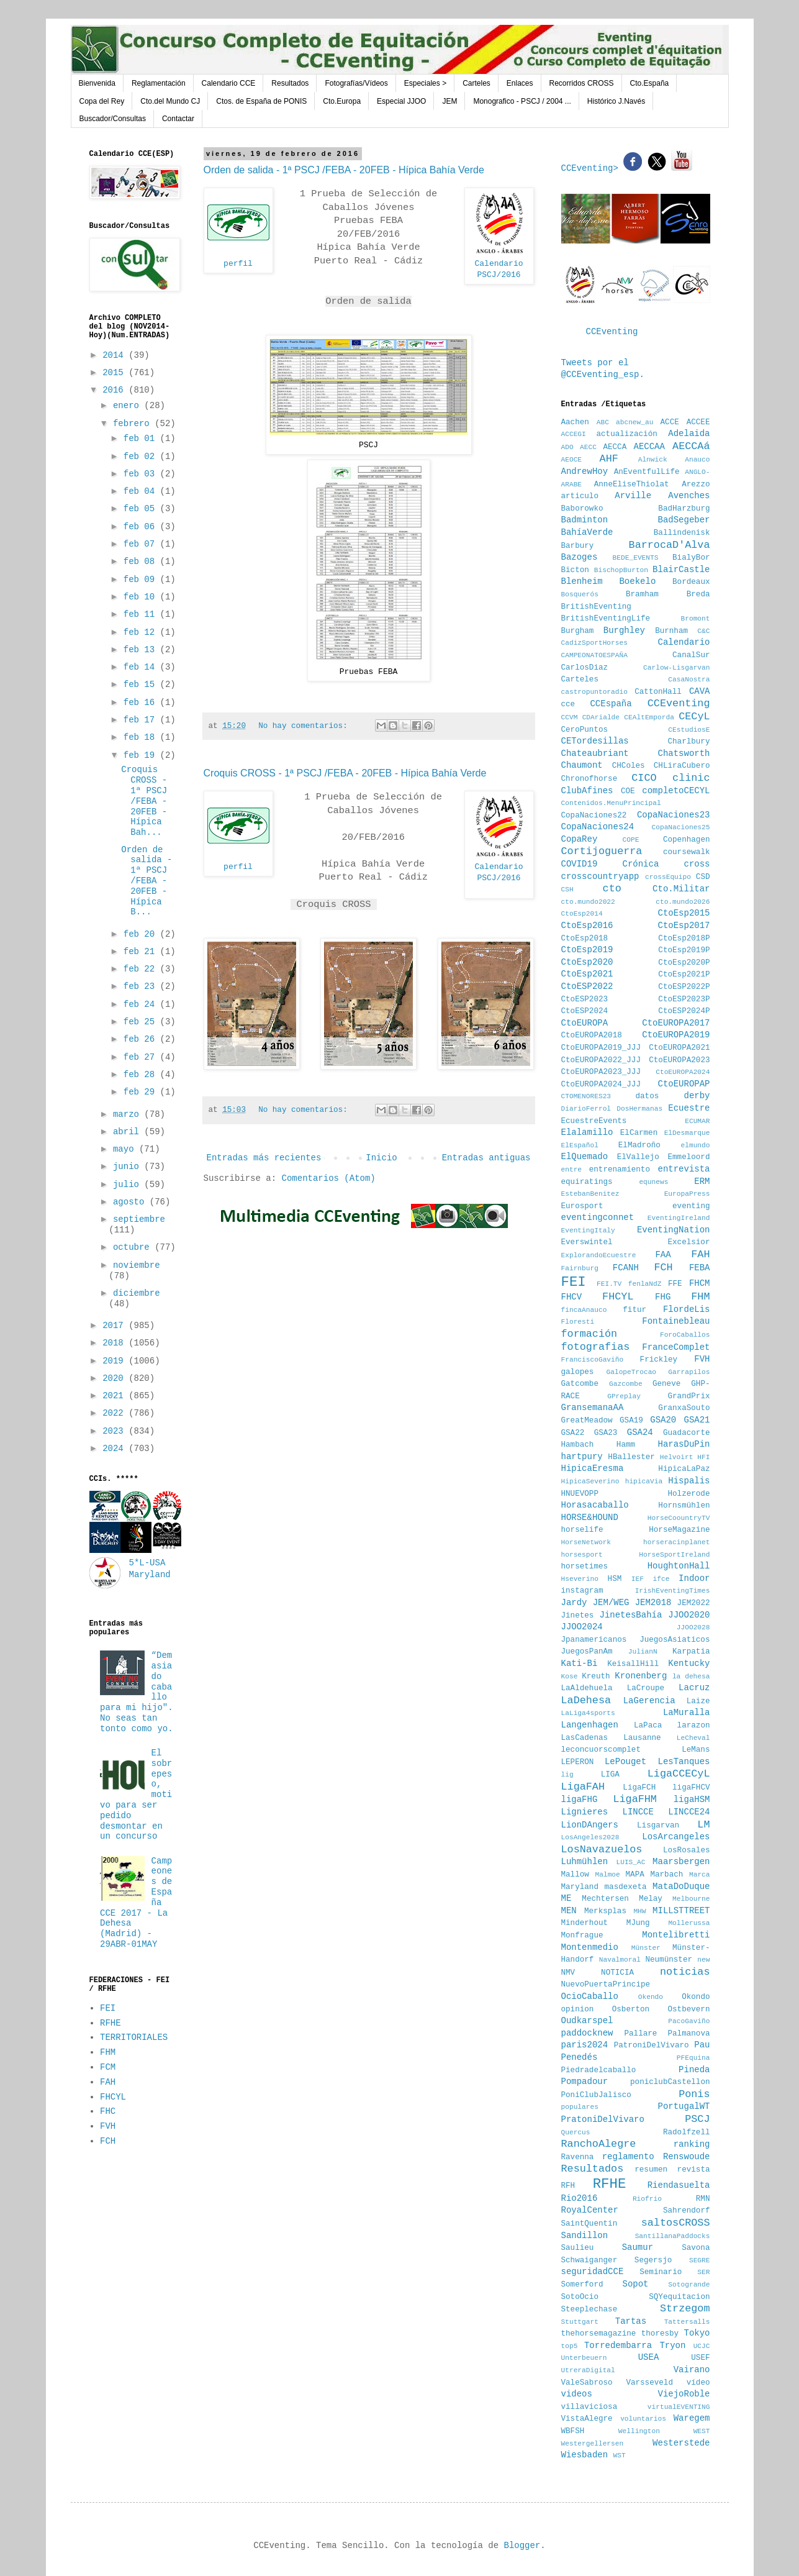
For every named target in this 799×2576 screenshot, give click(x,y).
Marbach (666, 1874)
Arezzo (696, 484)
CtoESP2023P (684, 999)
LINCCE (638, 1812)
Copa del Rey (102, 101)
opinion (577, 2009)
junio (128, 1167)
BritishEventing (596, 607)
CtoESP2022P (684, 987)
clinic (691, 778)
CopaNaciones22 (594, 815)
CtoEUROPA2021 (679, 1048)
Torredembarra (618, 2346)
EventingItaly (588, 1230)
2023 (115, 1431)
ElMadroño (639, 1145)
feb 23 (142, 986)
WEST (701, 2431)
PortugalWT (683, 2106)
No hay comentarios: (305, 726)
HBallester (631, 1457)
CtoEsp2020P (684, 962)
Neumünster (668, 1959)
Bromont (695, 618)
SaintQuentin (589, 2223)
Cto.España (649, 83)
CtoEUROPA (584, 1023)
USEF (700, 2358)
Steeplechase (589, 2309)
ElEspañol (579, 1145)
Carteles (476, 83)
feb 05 (142, 509)
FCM (107, 2067)
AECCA (614, 447)
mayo (126, 1149)
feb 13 (142, 650)
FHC (107, 2111)
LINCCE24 (689, 1812)
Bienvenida (97, 83)
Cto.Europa (342, 101)
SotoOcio (579, 2297)
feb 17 (142, 720)
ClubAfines (587, 791)
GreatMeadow (587, 1420)
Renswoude (686, 2157)
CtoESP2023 (584, 999)
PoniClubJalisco (596, 2095)
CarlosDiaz (584, 667)
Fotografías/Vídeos (356, 83)
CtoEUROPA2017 (676, 1023)
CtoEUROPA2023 (679, 1060)
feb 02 (142, 457)
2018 (115, 1343)
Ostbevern (688, 2009)
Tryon (672, 2346)
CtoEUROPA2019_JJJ (601, 1048)
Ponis (694, 2094)
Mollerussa (689, 1923)
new (703, 1960)
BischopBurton (621, 570)
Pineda (694, 2070)
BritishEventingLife (606, 618)
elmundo (695, 1145)
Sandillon (584, 2236)
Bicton (575, 570)
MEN (569, 1911)
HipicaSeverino (590, 1481)
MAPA (635, 1874)
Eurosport (582, 1206)
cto (612, 888)
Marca (699, 1874)
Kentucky (689, 1663)
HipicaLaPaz (684, 1469)
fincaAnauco (584, 1310)
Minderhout (584, 1923)
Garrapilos (689, 1372)
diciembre (136, 1293)
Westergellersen (592, 2443)
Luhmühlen (584, 1862)
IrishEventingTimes (672, 1591)
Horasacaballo (595, 1505)
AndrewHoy (584, 471)
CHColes (628, 766)
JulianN (642, 1651)
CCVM (569, 717)
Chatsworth (683, 753)
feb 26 (142, 1039)
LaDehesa (586, 1700)
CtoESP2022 (587, 986)
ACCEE (698, 422)
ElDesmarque (687, 1133)
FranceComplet (676, 1347)
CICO (643, 778)
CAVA (699, 691)
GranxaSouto (684, 1408)
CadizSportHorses (594, 643)
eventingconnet (597, 1217)
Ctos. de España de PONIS (261, 101)
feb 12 (142, 632)
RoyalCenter (589, 2210)
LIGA (610, 1774)
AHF (609, 459)
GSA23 (606, 1433)
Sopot (636, 2284)
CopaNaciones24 (597, 827)
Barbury (577, 546)
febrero (134, 424)
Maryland (579, 1887)
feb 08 (142, 562)
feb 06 (142, 527)
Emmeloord (688, 1157)
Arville (633, 496)
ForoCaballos (685, 1335)
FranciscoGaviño (592, 1359)
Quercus (575, 2132)
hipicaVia (643, 1481)
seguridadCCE (592, 2272)
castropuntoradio (594, 692)
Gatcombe (579, 1384)
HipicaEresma (592, 1468)
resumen (650, 2169)
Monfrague (582, 1935)
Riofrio (647, 2199)
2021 (115, 1396)
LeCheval (693, 1738)
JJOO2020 (689, 1615)
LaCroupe (645, 1688)
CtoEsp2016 (587, 926)
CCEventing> (592, 168)
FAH (107, 2082)
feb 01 (142, 439)
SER (703, 2272)
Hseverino (579, 1579)
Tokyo (697, 2333)
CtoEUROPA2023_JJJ (601, 1072)
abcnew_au (634, 422)
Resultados (290, 83)
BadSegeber (683, 520)
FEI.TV (609, 1284)
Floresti (578, 1322)
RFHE (110, 2023)
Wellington (639, 2431)
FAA (662, 1255)
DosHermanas (639, 1109)
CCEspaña (610, 704)
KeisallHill (633, 1664)
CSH (567, 889)
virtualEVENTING (679, 2407)
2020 (115, 1378)
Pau (702, 2045)
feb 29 (142, 1092)
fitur (634, 1310)
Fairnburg (579, 1268)
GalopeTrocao (632, 1372)
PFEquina (693, 2058)
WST (619, 2455)
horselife (582, 1530)
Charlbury (688, 741)
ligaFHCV (691, 1787)
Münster (646, 1948)
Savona (696, 2248)
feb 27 (142, 1057)
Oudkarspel (587, 2021)
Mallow (575, 1874)
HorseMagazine (679, 1530)
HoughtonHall (679, 1566)
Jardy (574, 1603)
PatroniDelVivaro (651, 2045)
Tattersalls (687, 2322)
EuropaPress (687, 1194)
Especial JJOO (401, 101)
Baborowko (582, 508)
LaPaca (648, 1725)
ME (566, 1898)
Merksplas (605, 1911)
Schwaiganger (589, 2260)
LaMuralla (686, 1713)
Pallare (640, 2033)
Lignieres (584, 1812)
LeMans (696, 1749)
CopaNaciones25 (681, 827)
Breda (698, 594)
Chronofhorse (589, 779)
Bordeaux (691, 582)
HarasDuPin (683, 1444)
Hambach (577, 1444)
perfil (238, 263)
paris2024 (584, 2045)
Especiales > (425, 83)
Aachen (575, 422)
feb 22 (142, 969)
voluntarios (643, 2419)
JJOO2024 (582, 1627)
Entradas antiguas (486, 1158)
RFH (568, 2186)
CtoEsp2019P (684, 950)
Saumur (637, 2247)
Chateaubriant (595, 753)
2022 (115, 1413)
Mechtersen (605, 1899)
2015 (115, 373)
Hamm (625, 1444)
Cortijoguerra (602, 851)
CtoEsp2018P (684, 938)
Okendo (650, 1997)
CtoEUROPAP (683, 1084)
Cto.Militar (681, 889)
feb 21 (142, 952)
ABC (603, 422)
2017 (115, 1326)
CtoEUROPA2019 (676, 1035)
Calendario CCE (229, 83)
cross (697, 864)
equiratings (587, 1182)
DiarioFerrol (586, 1109)
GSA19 (631, 1420)
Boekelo (637, 581)
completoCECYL (676, 791)
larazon (693, 1725)
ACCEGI (573, 434)
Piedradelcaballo (598, 2070)
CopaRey (579, 839)
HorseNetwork (586, 1542)
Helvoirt (676, 1457)
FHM (107, 2052)
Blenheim (582, 581)
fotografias (595, 1347)
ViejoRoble (683, 2394)
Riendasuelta (679, 2185)
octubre (134, 1247)
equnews (653, 1182)
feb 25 (142, 1022)
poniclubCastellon (670, 2082)
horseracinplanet (676, 1542)
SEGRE (699, 2260)
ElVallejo (638, 1157)
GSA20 (663, 1420)
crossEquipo (668, 877)
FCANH (626, 1268)
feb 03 (142, 474)
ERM (702, 1181)
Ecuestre (689, 1108)
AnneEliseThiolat (631, 484)
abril (128, 1132)
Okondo (696, 1997)
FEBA (699, 1268)
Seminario (660, 2272)
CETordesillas (595, 741)
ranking (692, 2144)
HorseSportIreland (674, 1555)
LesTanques (684, 1762)
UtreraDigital (588, 2370)
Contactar (178, 118)
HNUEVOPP (579, 1494)
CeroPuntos (584, 730)
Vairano (692, 2370)
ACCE (670, 422)
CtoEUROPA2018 (591, 1035)
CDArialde (601, 717)
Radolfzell (686, 2132)
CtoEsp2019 (587, 950)
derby (697, 1096)
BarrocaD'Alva (669, 545)
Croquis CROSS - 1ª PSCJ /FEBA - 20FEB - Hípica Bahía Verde (345, 773)
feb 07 (142, 544)
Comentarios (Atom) (329, 1178)
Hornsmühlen (684, 1505)
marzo (128, 1114)
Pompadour (584, 2082)
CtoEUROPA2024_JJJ (601, 1084)
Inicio (381, 1158)
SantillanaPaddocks (672, 2236)
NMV (568, 1972)
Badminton (584, 520)
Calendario (683, 642)
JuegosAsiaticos (674, 1640)
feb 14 (142, 667)
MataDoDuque (681, 1886)
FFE (675, 1284)
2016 (115, 390)
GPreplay (624, 1396)
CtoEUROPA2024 (683, 1072)
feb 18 (142, 737)
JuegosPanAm (587, 1651)
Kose (569, 1676)
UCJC (701, 2346)
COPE (631, 840)
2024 (115, 1449)
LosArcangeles (676, 1837)
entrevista (683, 1169)
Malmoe (607, 1874)
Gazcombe (626, 1384)
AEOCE (571, 459)
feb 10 (142, 597)
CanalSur (691, 655)
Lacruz (694, 1688)
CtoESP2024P (684, 1011)
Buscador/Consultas (112, 118)
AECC (588, 447)
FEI (107, 2008)
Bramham (642, 594)
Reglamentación (159, 83)
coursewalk (686, 852)
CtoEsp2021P (684, 974)
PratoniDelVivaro (602, 2119)
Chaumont (582, 765)
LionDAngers (589, 1825)
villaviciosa (589, 2407)
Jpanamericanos (594, 1640)
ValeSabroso (587, 2382)
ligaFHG (579, 1800)
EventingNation (673, 1230)
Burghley (624, 630)
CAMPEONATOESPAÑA (594, 655)
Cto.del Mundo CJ (170, 101)
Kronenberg (641, 1676)
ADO (567, 447)
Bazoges (579, 557)
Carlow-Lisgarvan (676, 667)
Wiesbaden (584, 2455)
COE (628, 791)
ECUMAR (697, 1121)
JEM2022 (693, 1603)
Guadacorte (686, 1433)
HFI (703, 1457)
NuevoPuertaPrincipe (606, 1984)
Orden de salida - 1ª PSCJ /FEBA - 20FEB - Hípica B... (146, 881)
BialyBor (691, 557)
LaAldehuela (587, 1688)
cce (568, 704)
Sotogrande (689, 2284)
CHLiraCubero (682, 766)
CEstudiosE (689, 730)
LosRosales (686, 1850)
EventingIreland (679, 1218)
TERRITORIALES (134, 2037)
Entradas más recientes (264, 1158)
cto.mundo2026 (683, 902)
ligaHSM (692, 1800)
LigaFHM (635, 1799)
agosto (131, 1202)
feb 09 (142, 580)
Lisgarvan (658, 1825)
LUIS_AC (630, 1862)
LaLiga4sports (588, 1713)
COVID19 (579, 864)
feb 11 (142, 614)
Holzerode (688, 1494)
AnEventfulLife (647, 472)
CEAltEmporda (649, 717)
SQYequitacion (679, 2297)
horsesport (582, 1555)
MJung (638, 1923)
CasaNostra (689, 679)
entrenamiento (619, 1169)
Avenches (689, 496)
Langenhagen (589, 1725)
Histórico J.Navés (616, 101)
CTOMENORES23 (586, 1096)
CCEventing (612, 332)
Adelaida (689, 434)
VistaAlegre (587, 2418)
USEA (648, 2357)
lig (567, 1774)
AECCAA (649, 447)
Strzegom (685, 2308)
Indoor (694, 1578)
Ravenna (577, 2157)
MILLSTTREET (681, 1911)
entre (571, 1169)
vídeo (698, 2382)
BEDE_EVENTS (636, 558)
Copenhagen (686, 839)
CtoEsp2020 (587, 962)
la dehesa (691, 1676)
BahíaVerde (587, 532)
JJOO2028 (693, 1627)
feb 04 (142, 491)
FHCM (699, 1283)
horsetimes (584, 1566)
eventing (691, 1206)
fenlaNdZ (645, 1284)
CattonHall (658, 692)
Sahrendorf (686, 2210)
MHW (639, 1911)
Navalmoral (620, 1960)
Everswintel (587, 1242)
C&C (703, 631)
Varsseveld (649, 2382)
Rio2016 (579, 2198)
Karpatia (691, 1651)
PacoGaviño (689, 2021)
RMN (703, 2199)
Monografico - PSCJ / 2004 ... (522, 101)
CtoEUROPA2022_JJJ (601, 1060)
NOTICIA (617, 1972)
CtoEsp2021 (587, 974)
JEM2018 (653, 1603)
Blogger (522, 2546)
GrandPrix (688, 1396)
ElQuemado (584, 1157)
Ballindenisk (682, 533)
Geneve (666, 1384)
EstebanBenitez (590, 1194)
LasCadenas (584, 1738)
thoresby (660, 2333)
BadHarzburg (684, 508)
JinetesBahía (631, 1615)
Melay (650, 1899)
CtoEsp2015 (683, 913)
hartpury (582, 1457)
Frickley (658, 1359)
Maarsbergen (681, 1862)
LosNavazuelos (602, 1849)
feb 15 (142, 685)
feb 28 (142, 1075)
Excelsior (688, 1242)
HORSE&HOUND (589, 1517)
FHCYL (113, 2097)
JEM (449, 101)
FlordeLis (686, 1309)
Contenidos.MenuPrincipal (611, 803)
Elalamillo (587, 1132)
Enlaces (520, 83)
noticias (685, 1972)
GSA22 (573, 1433)
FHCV (571, 1297)
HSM (615, 1579)
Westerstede (681, 2443)
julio (128, 1185)
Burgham (577, 631)
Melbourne (691, 1899)
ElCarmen (638, 1133)
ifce (661, 1579)
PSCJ (697, 2119)
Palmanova (688, 2033)
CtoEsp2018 (584, 938)
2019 (115, 1361)
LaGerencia (649, 1701)
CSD (703, 877)
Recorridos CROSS (581, 83)
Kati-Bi (579, 1663)
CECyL (694, 716)
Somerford (582, 2284)
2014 (115, 355)
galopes (577, 1372)
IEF (637, 1579)
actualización (627, 434)
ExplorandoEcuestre (598, 1255)
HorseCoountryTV (679, 1518)
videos (576, 2394)
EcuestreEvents (594, 1121)
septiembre (139, 1219)
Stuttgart (579, 2322)
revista (693, 2169)
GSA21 (697, 1420)
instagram (582, 1590)
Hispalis (689, 1481)
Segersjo (653, 2260)
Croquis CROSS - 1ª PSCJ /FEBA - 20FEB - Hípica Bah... (144, 801)
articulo (579, 496)
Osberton (630, 2009)
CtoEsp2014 (582, 913)
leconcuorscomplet (601, 1749)
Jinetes (577, 1615)
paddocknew (587, 2033)
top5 (569, 2346)
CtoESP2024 (584, 1011)
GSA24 (640, 1432)
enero (128, 406)
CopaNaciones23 (673, 815)
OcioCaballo (589, 1996)
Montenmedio (589, 1947)
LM (703, 1825)
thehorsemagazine (598, 2333)
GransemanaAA (592, 1408)
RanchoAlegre (598, 2144)
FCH (107, 2141)
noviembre (136, 1265)
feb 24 (142, 1004)
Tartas (630, 2321)
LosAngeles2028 (590, 1837)
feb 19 (142, 755)
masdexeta (626, 1887)
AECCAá (691, 446)
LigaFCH (639, 1787)
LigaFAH (583, 1787)
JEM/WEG (611, 1603)
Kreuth (596, 1676)
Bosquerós (579, 594)
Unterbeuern (584, 2358)
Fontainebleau (676, 1321)
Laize (698, 1701)
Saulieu (577, 2248)
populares (579, 2107)
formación (589, 1334)
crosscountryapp (600, 876)
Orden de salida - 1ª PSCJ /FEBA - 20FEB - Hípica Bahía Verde (344, 170)
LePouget (625, 1762)
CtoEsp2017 (683, 926)
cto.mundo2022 (588, 902)
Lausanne (642, 1738)
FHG (662, 1297)
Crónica (641, 864)
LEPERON (577, 1762)
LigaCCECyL (679, 1774)
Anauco (697, 459)
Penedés (579, 2057)
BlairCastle (681, 570)
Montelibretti (676, 1935)
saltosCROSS (675, 2223)
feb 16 (142, 703)
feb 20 (142, 934)
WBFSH (573, 2431)
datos (647, 1096)
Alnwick (652, 459)
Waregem (692, 2418)
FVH (107, 2126)
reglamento (628, 2157)
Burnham (671, 631)
